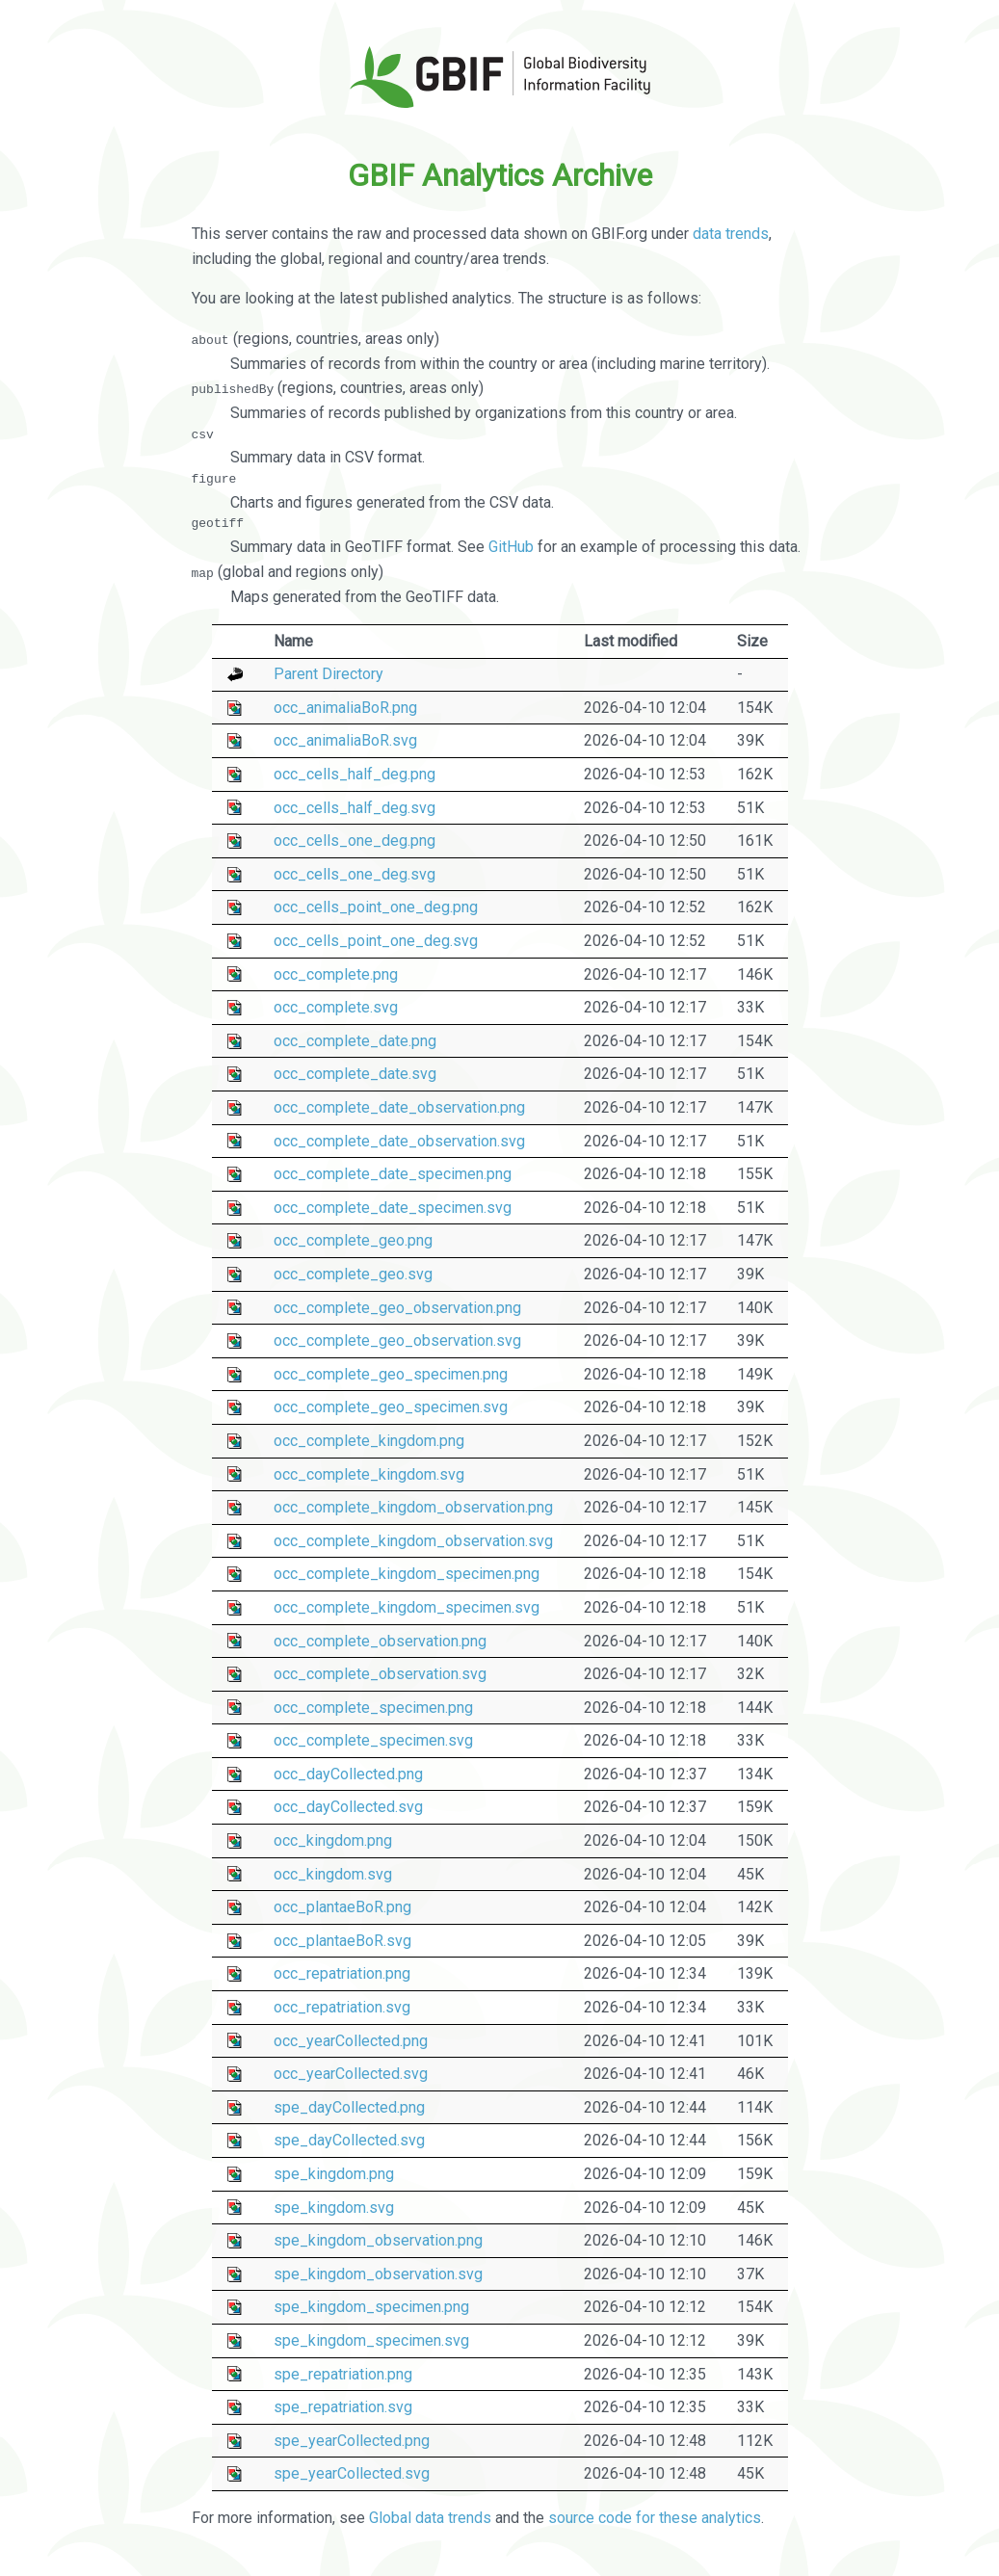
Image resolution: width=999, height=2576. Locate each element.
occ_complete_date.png (355, 1040)
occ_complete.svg (336, 1007)
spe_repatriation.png (343, 2373)
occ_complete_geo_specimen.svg (391, 1407)
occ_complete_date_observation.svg (399, 1140)
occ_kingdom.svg (333, 1873)
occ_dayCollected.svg (348, 1807)
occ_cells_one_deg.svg (354, 873)
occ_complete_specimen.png (373, 1706)
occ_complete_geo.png (353, 1240)
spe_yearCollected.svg (352, 2473)
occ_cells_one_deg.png (354, 840)
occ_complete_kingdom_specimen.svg (406, 1606)
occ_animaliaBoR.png (345, 706)
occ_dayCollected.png (348, 1773)
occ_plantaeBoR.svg (342, 1940)
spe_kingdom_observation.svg (378, 2273)
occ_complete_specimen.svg (373, 1740)
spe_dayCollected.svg (349, 2140)
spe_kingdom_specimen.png (371, 2307)
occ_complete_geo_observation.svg (397, 1340)
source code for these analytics (654, 2518)
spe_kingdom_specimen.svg (371, 2339)
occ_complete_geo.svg (353, 1273)
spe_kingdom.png (334, 2173)
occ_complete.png (336, 973)
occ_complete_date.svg (355, 1074)
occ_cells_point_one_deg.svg (376, 940)
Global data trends (430, 2518)
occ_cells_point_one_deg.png (376, 907)
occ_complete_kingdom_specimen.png (406, 1573)
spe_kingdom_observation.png (378, 2240)
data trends (731, 233)
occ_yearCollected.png (351, 2040)
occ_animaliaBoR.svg (345, 740)
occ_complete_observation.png (380, 1640)
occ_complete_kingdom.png (369, 1440)
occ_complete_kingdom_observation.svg (413, 1540)
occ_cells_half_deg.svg (354, 807)
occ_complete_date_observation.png (399, 1106)
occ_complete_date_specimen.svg (393, 1206)
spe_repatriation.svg (343, 2407)
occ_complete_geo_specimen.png (391, 1373)
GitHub (511, 547)
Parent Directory (328, 674)
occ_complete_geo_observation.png (397, 1307)
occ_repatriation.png (342, 1973)
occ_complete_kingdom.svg (369, 1473)
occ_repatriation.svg (342, 2006)
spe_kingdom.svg (334, 2206)
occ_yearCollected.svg (351, 2073)
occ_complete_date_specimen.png (393, 1174)
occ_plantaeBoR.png (342, 1907)
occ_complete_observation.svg (380, 1673)
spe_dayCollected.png (349, 2106)
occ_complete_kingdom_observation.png (413, 1507)
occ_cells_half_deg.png (354, 773)
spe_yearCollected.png (352, 2440)
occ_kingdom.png (333, 1839)
